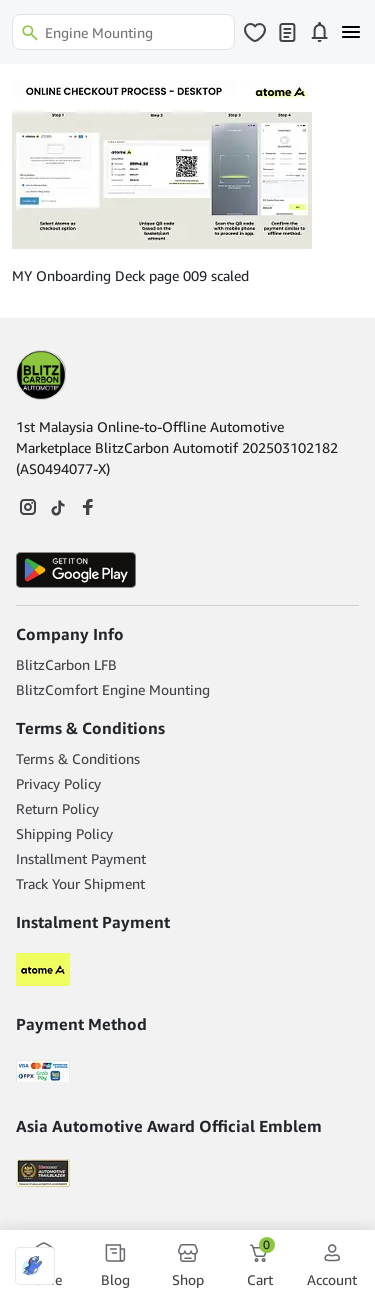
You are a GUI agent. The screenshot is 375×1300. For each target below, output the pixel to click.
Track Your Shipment (80, 883)
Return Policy (57, 808)
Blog (115, 1264)
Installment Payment (81, 858)
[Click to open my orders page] (287, 32)
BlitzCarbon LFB (66, 664)
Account (332, 1264)
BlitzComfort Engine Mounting (113, 689)
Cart (261, 1264)
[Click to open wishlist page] (255, 32)
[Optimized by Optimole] (35, 1266)
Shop (188, 1264)
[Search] (123, 32)
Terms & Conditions (78, 758)
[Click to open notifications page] (319, 32)
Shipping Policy (64, 833)
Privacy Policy (58, 783)
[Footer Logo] (41, 375)
